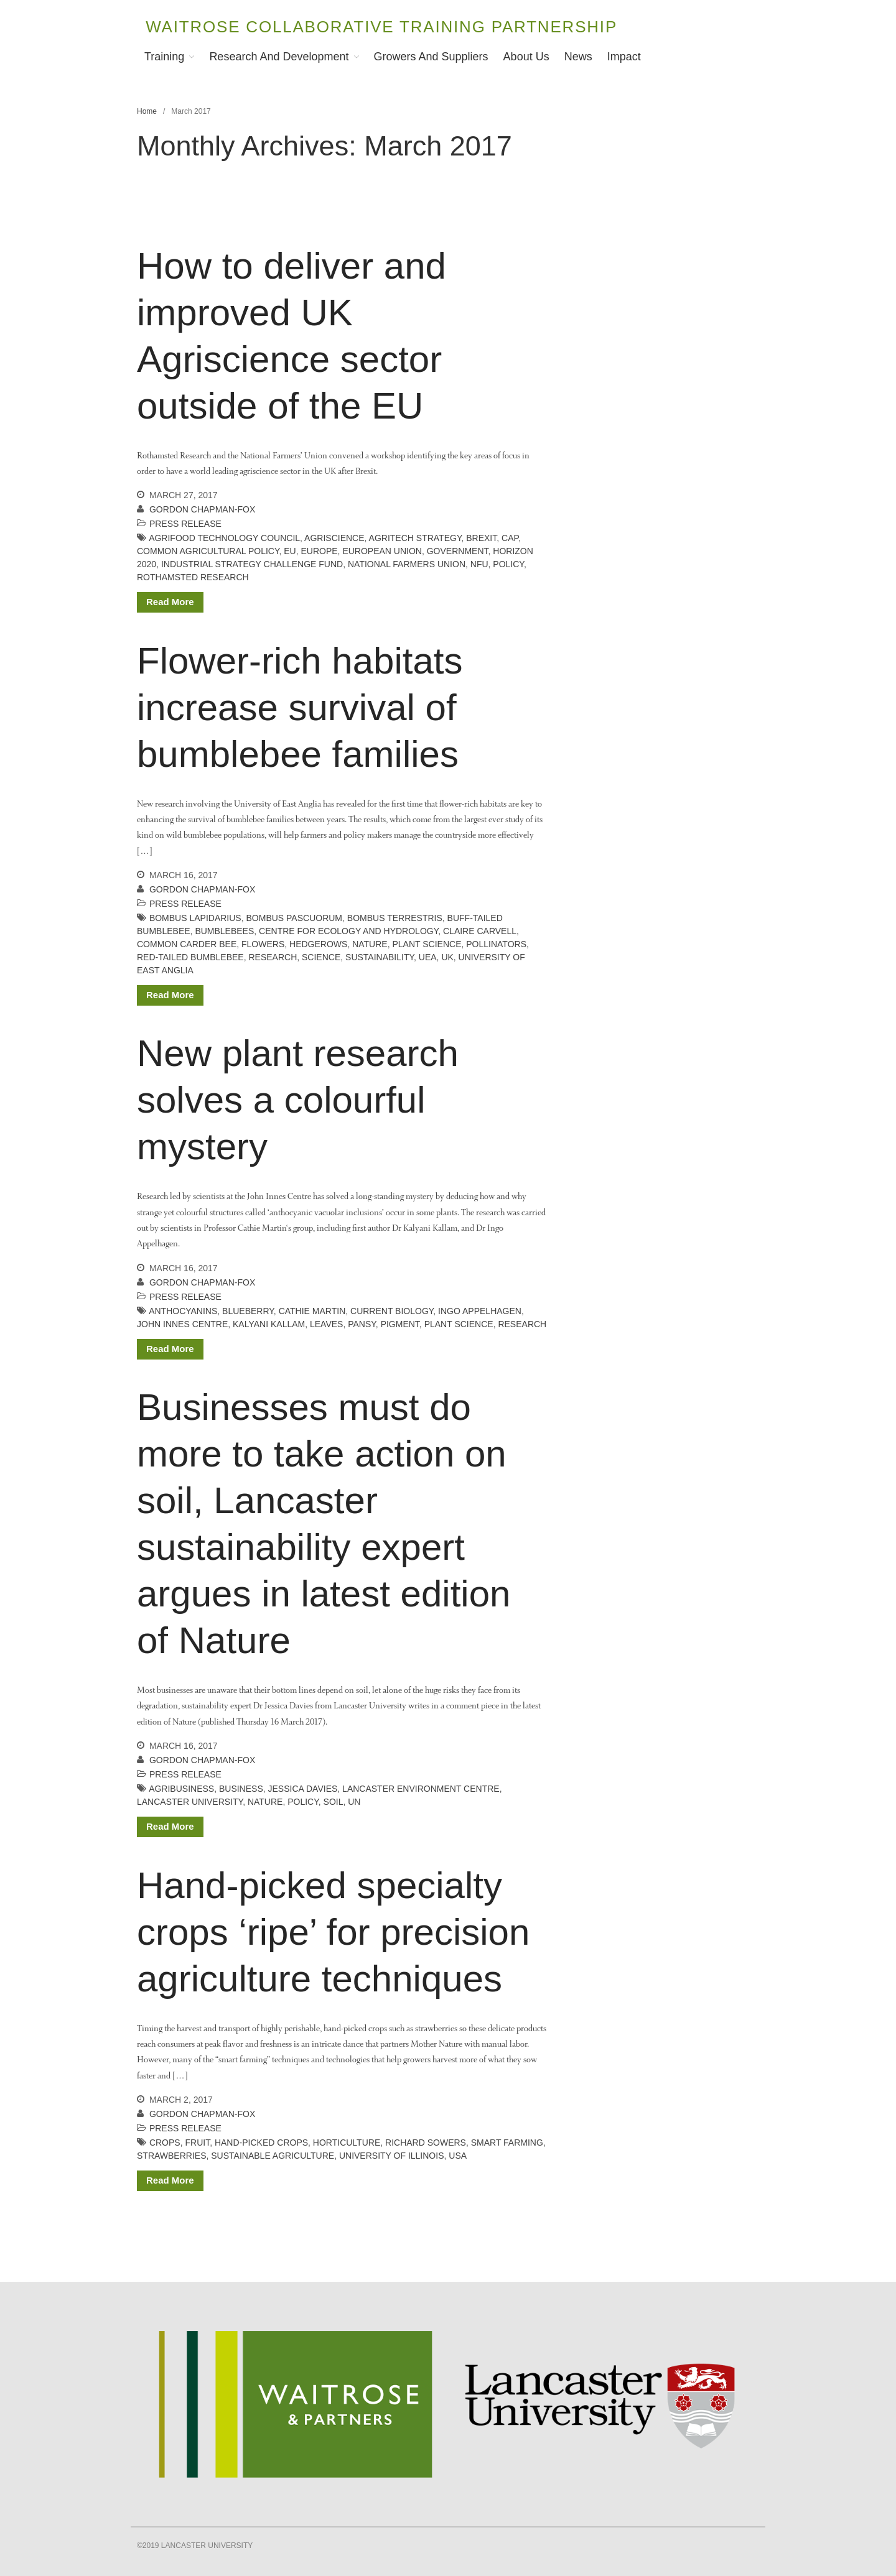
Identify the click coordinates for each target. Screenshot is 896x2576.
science (321, 957)
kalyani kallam (269, 1324)
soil (333, 1802)
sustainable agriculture (272, 2156)
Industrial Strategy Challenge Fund (252, 564)
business (241, 1789)
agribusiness (181, 1789)
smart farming (507, 2142)
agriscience (334, 538)
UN (354, 1802)
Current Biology (391, 1311)
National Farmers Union (406, 564)
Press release (185, 524)
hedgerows (318, 944)
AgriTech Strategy (415, 538)
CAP (510, 538)
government (457, 551)
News (578, 56)
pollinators (496, 944)
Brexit (481, 538)
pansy (362, 1324)
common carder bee (186, 944)
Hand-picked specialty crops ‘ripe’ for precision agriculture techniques (333, 1932)
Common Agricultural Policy (208, 551)
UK (447, 957)
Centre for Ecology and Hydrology (348, 931)
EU (290, 551)
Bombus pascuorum (294, 918)
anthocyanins (183, 1311)
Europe (319, 551)
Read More (170, 601)
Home (147, 111)
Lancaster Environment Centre (421, 1789)
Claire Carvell (479, 931)
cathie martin (312, 1311)
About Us (526, 56)
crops (164, 2142)
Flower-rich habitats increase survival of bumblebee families (300, 707)
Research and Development (278, 56)
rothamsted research (193, 577)
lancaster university (190, 1802)
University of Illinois (391, 2156)
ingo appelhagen (479, 1311)
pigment (400, 1324)
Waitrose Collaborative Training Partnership (381, 26)
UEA (428, 957)
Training (164, 56)
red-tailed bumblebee (190, 957)
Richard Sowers (425, 2142)
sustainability (379, 957)
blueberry (248, 1311)
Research (272, 957)
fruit (197, 2142)
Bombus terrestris (394, 918)
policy (508, 564)
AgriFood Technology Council (224, 538)
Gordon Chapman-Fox (202, 509)
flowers (262, 944)
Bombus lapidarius (195, 918)
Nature (370, 944)
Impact (624, 56)
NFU (479, 564)
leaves (326, 1324)
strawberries (172, 2156)
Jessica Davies (303, 1789)
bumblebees (224, 931)
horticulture (346, 2142)
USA (458, 2156)
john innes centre (182, 1324)
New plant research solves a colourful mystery (298, 1099)
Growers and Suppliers (431, 56)
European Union (382, 551)
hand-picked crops (261, 2142)
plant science (426, 944)
